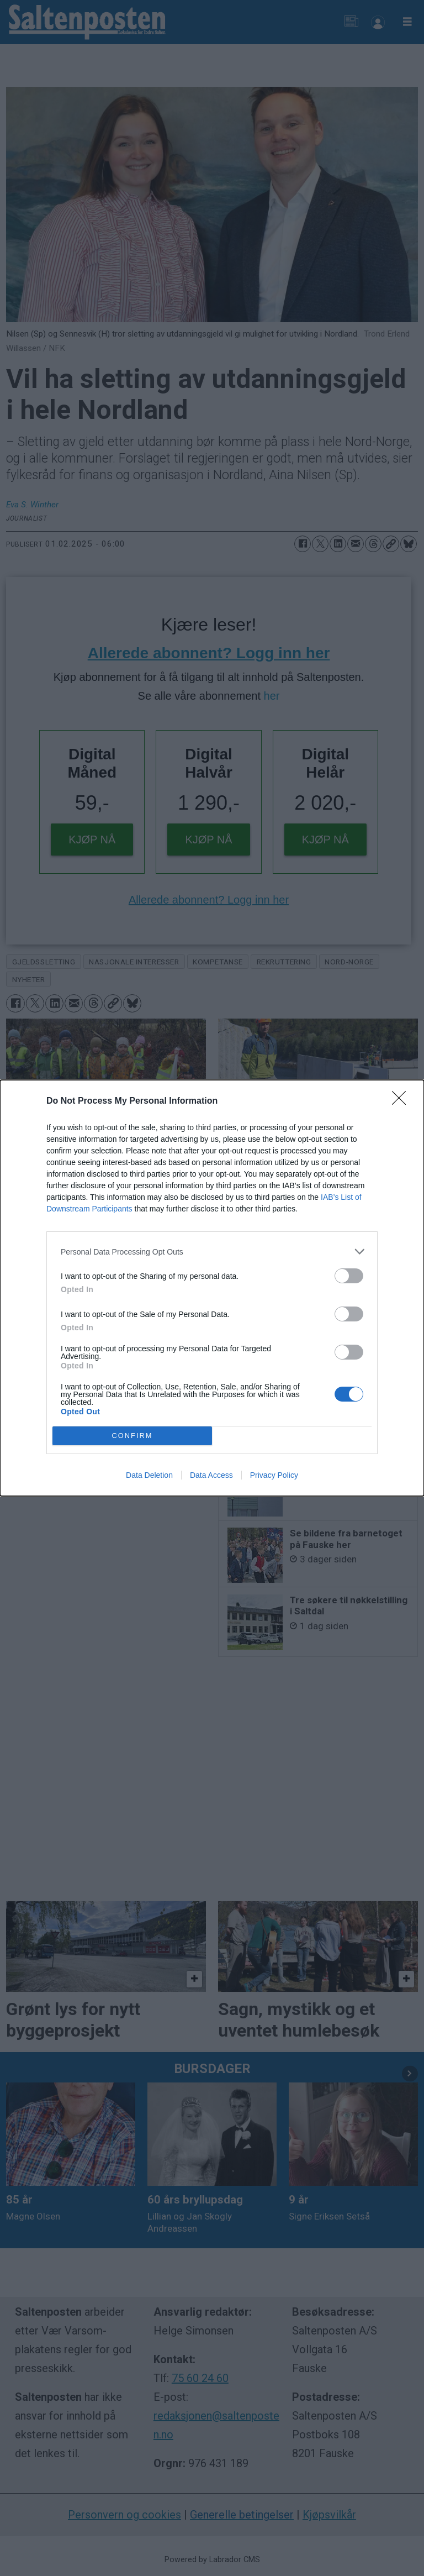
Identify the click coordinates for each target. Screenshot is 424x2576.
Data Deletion (149, 1475)
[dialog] (212, 1288)
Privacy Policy (274, 1475)
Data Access (211, 1475)
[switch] (349, 1275)
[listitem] (212, 1251)
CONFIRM (132, 1436)
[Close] (402, 1101)
